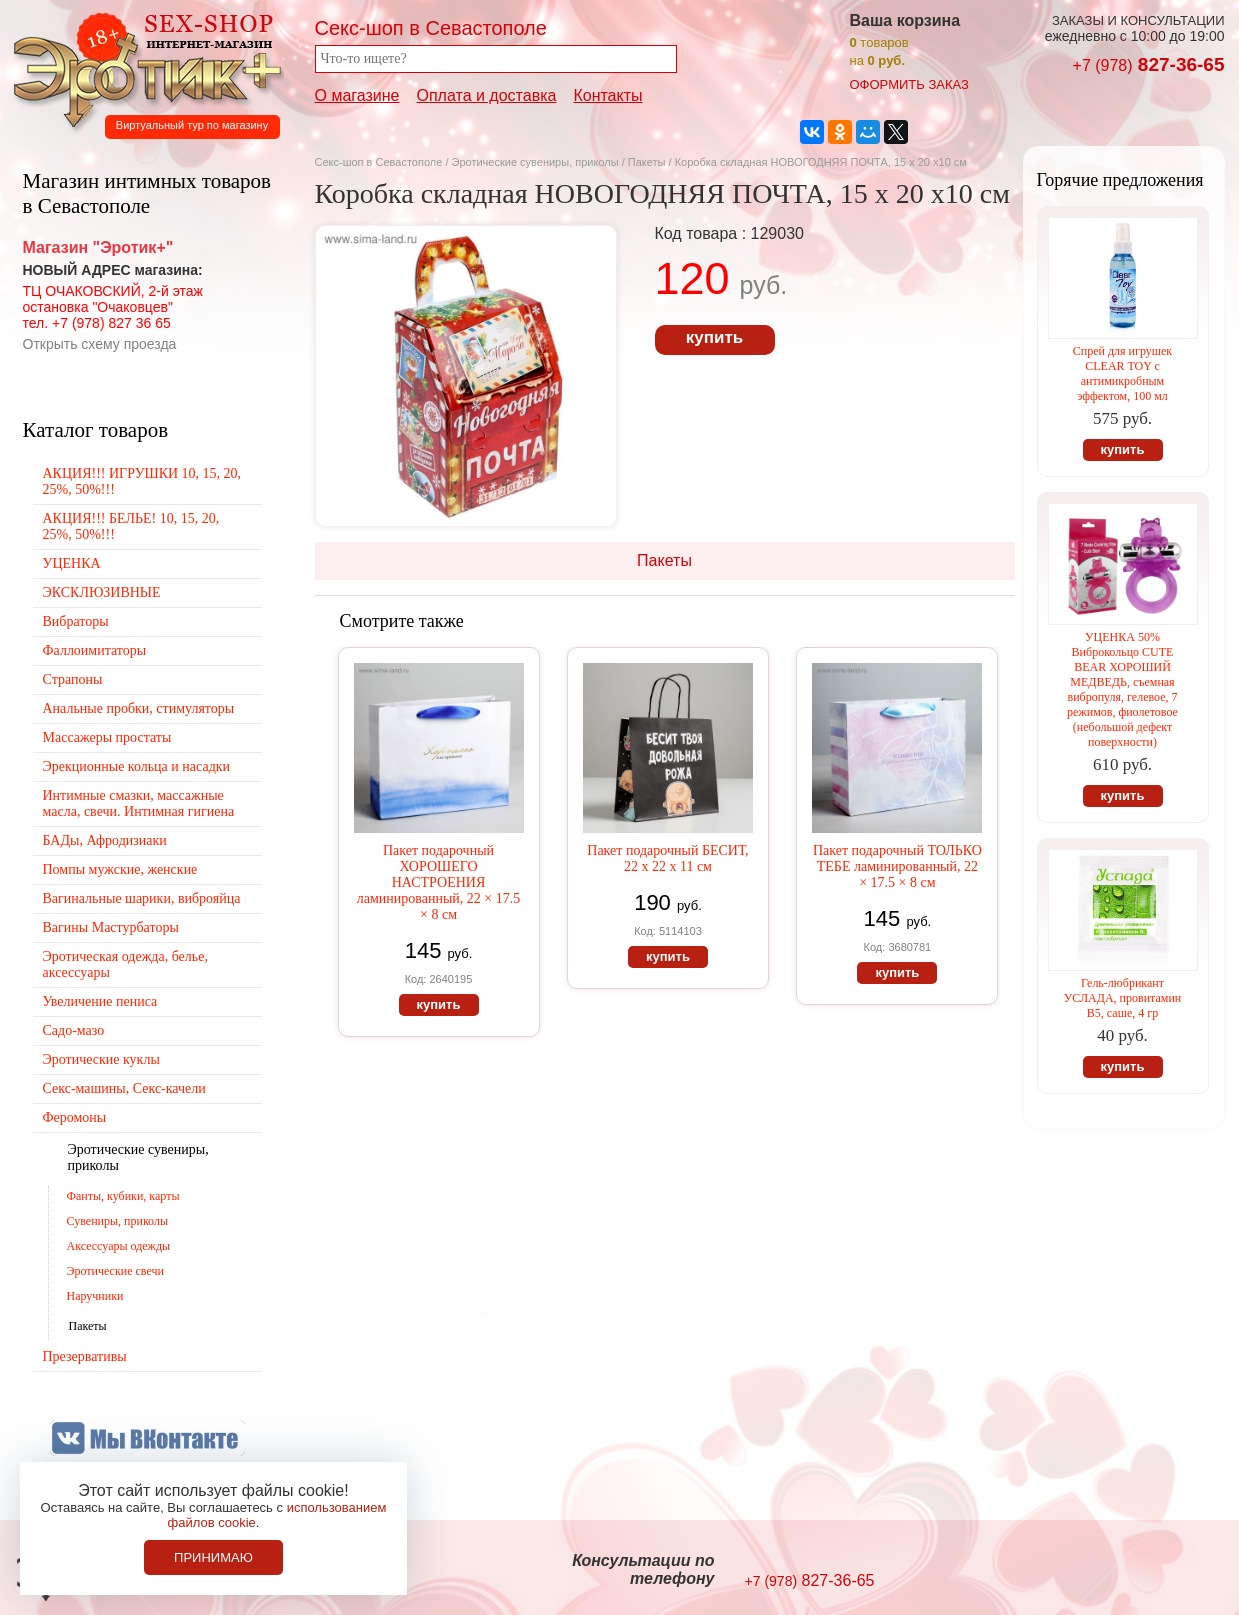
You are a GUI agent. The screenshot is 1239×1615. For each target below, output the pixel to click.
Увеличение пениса (100, 1001)
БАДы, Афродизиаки (105, 840)
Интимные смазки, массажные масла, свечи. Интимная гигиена (139, 803)
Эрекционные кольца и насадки (137, 766)
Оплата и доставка (487, 95)
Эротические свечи (115, 1271)
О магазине (357, 95)
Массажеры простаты (107, 737)
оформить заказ (909, 84)
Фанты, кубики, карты (123, 1196)
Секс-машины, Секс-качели (124, 1088)
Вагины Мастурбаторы (111, 927)
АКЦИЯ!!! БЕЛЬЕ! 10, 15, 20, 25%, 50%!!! (131, 526)
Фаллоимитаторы (95, 650)
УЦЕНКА (72, 563)
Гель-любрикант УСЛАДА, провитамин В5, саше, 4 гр (1123, 998)
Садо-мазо (74, 1030)
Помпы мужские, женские (120, 869)
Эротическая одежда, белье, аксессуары (125, 964)
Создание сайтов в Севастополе (1143, 1571)
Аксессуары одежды (119, 1246)
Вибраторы (76, 621)
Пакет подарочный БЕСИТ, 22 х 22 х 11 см (667, 858)
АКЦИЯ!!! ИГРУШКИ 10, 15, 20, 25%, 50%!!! (142, 481)
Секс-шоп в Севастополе (379, 162)
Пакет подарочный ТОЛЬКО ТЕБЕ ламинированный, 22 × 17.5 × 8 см (897, 866)
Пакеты (647, 162)
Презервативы (85, 1356)
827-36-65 (1149, 64)
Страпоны (73, 679)
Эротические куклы (101, 1059)
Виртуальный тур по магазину (192, 125)
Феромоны (75, 1117)
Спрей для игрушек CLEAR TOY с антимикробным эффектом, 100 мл (1122, 373)
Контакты (607, 95)
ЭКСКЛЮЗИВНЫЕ (102, 592)
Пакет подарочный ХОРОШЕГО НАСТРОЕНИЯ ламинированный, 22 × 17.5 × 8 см (438, 882)
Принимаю (213, 1557)
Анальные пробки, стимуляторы (139, 708)
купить (714, 337)
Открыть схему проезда (100, 344)
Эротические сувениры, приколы (535, 162)
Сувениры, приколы (118, 1221)
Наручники (95, 1296)
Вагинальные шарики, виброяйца (142, 898)
